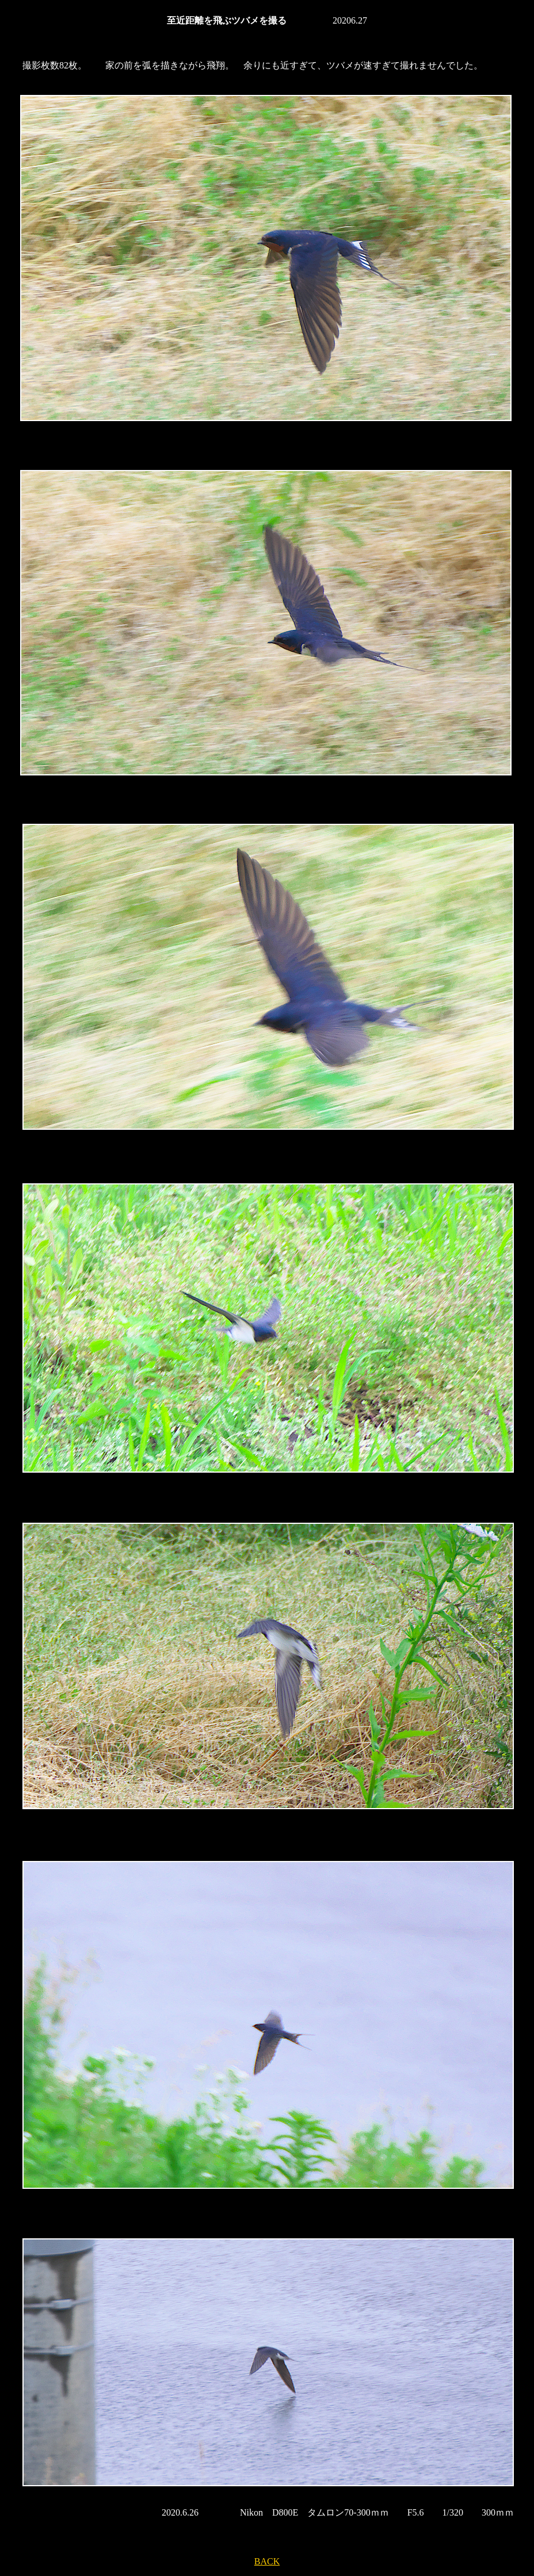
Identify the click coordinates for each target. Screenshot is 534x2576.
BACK (267, 2561)
